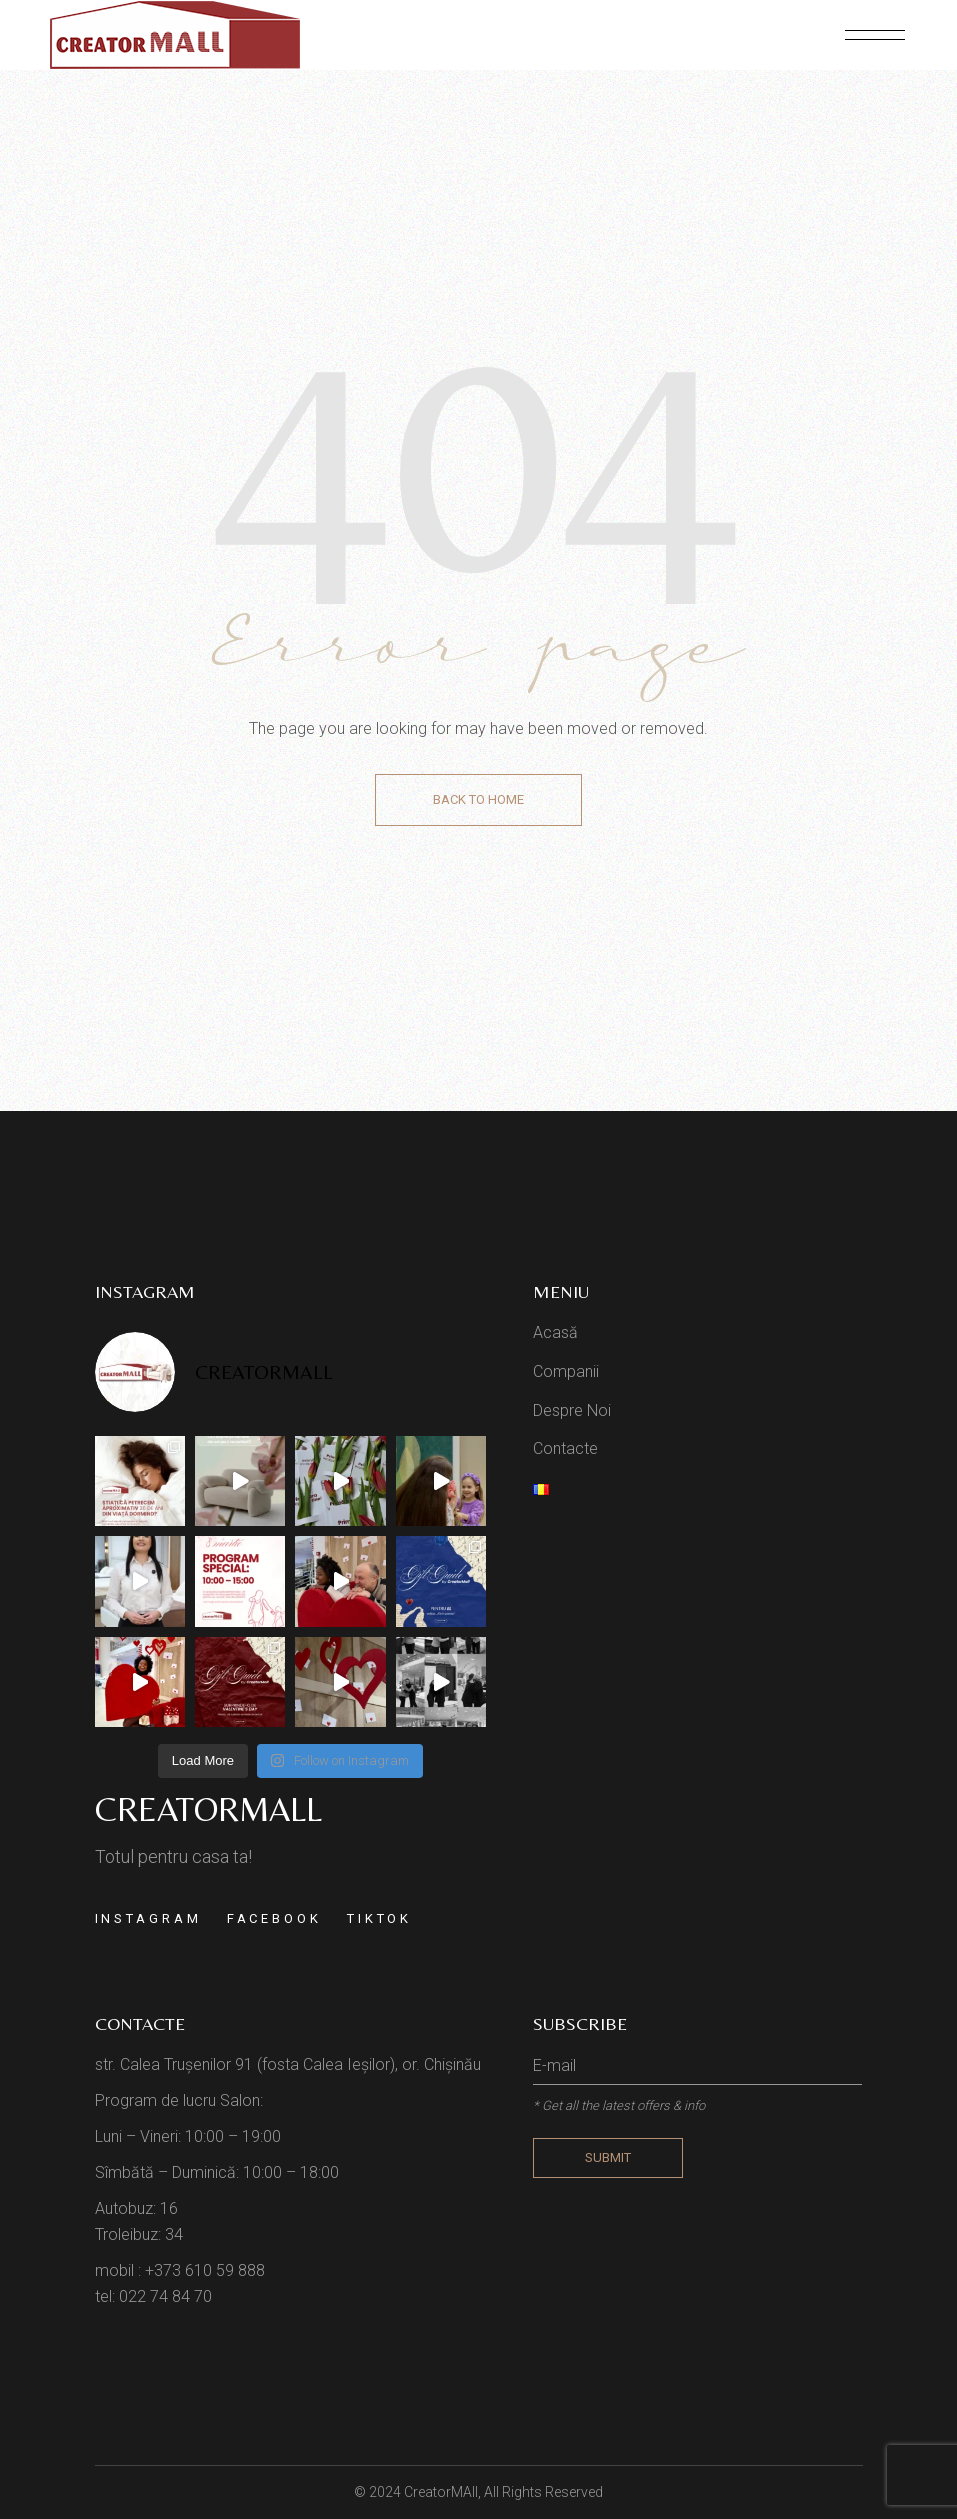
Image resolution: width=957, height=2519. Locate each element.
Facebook (274, 1918)
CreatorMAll (441, 2492)
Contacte (565, 1448)
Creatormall (208, 1809)
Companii (566, 1371)
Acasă (555, 1332)
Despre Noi (572, 1410)
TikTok (379, 1918)
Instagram (148, 1918)
